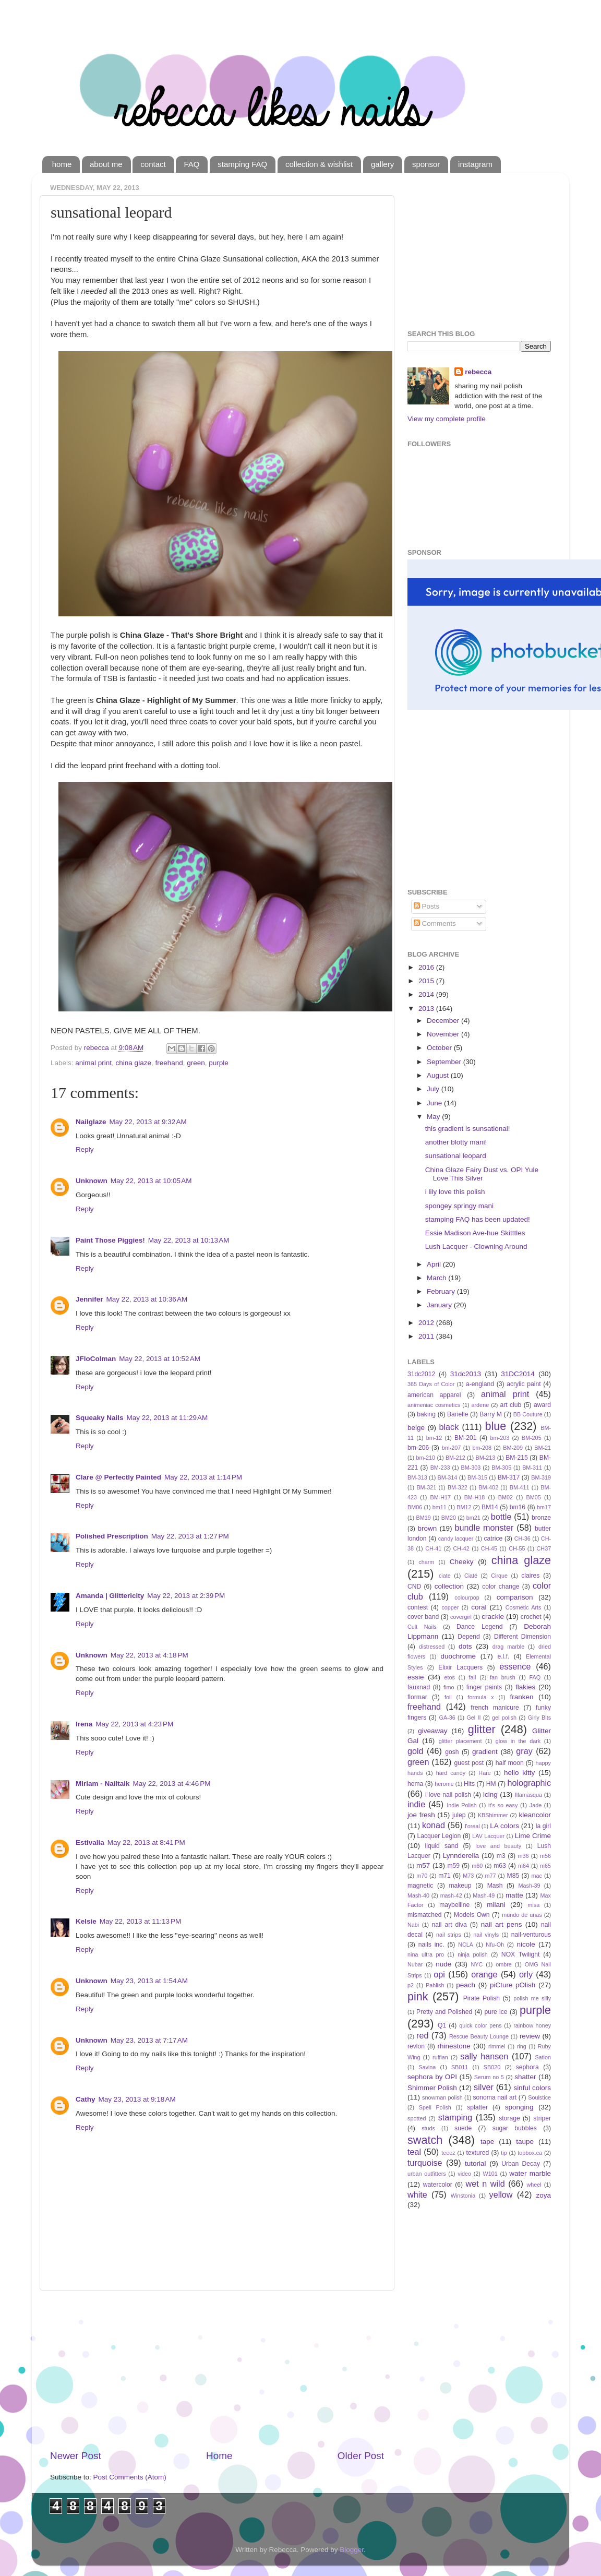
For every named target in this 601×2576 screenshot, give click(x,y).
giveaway (432, 1731)
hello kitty (519, 1772)
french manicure (495, 1707)
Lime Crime (533, 1836)
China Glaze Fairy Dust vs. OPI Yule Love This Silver (481, 1174)
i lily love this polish (455, 1192)
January (440, 1305)
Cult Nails (422, 1627)
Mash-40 (418, 1895)
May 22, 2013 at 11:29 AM (167, 1418)
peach (465, 1985)
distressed (431, 1646)
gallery (382, 164)
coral (478, 1607)
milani (496, 1905)
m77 (490, 1876)
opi (439, 1974)
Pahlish (435, 1985)
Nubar (415, 1964)
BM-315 (477, 1477)
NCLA (465, 1944)
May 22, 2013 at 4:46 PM (172, 1783)
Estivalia (90, 1842)
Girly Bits (539, 1717)
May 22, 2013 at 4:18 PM (149, 1655)
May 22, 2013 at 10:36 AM (147, 1299)
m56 (545, 1856)
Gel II (473, 1717)
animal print (93, 1063)
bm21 (473, 1517)
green (196, 1063)
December (444, 1020)
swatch (424, 2139)
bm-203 (500, 1438)
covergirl (461, 1617)
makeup (460, 1885)
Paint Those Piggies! (110, 1240)
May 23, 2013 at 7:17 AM (149, 2040)
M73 (468, 1876)
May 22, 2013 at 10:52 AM (159, 1359)
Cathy (85, 2099)
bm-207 (451, 1448)
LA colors (504, 1826)
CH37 (544, 1548)
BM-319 (541, 1477)
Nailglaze (91, 1122)
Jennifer (89, 1299)
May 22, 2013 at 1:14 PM (203, 1477)
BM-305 (501, 1467)
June (435, 1103)
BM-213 (486, 1457)
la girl (543, 1826)
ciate (445, 1575)
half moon (510, 1763)
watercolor (437, 2184)
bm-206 (418, 1447)
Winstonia (463, 2195)
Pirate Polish (481, 1998)
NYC (477, 1964)
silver (484, 2087)
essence (515, 1666)
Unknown (91, 1181)
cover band (423, 1616)
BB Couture (528, 1414)
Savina (427, 2067)
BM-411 (520, 1487)
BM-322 (457, 1487)
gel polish (504, 1717)
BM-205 (532, 1438)
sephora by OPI (432, 2077)
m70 (421, 1876)
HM (491, 1783)
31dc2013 (465, 1374)
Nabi (413, 1925)
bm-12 (434, 1438)
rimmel (496, 2046)
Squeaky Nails (100, 1418)
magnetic (420, 1885)
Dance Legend (479, 1626)
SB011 (459, 2067)
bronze (541, 1517)
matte (514, 1895)
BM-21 (542, 1448)
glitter (482, 1729)
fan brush (502, 1677)
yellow (501, 2194)
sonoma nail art (495, 2097)
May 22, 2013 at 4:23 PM (134, 1724)
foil (448, 1697)
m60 (477, 1866)
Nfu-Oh (495, 1944)
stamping (455, 2117)
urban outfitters (426, 2173)
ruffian (440, 2057)
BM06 (414, 1507)
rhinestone (454, 2046)
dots (465, 1646)
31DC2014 (518, 1374)
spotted (416, 2118)
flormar (417, 1697)
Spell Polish (435, 2107)
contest (417, 1607)
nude (443, 1964)
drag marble (508, 1646)
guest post (469, 1763)
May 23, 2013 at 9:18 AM (137, 2099)
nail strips (448, 1934)
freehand (169, 1063)
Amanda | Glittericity (110, 1596)
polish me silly (532, 1998)
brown (427, 1528)
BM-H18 (474, 1497)
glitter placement (460, 1741)
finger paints (484, 1687)
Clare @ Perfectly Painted (118, 1477)
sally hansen (484, 2056)
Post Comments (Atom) (129, 2477)
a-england (480, 1384)
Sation (543, 2057)
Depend (469, 1636)
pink (417, 1996)
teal (414, 2151)
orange (484, 1974)
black (449, 1427)
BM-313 (417, 1477)
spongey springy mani (459, 1206)
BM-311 (532, 1467)
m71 (444, 1875)
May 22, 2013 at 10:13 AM (189, 1240)
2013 (427, 1008)
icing (490, 1794)
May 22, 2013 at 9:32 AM (148, 1122)
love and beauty (498, 1846)
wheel (534, 2184)
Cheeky (462, 1562)
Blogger (352, 2550)
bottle (501, 1516)
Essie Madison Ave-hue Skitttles (475, 1233)
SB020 (492, 2067)
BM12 (463, 1507)
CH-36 (522, 1538)
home (62, 164)
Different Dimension (522, 1636)
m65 (545, 1866)
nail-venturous (531, 1934)
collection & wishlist (319, 164)
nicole (525, 1944)
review (530, 2036)
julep (459, 1815)
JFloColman (96, 1359)
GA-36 (447, 1717)
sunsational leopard (455, 1156)
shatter (525, 2077)
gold (415, 1751)
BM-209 (513, 1448)
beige (416, 1428)
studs (428, 2128)
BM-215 (517, 1457)
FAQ (191, 164)
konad (433, 1825)
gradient (485, 1752)
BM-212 (455, 1457)
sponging (519, 2107)
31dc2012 (421, 1374)
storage (509, 2118)
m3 (501, 1855)
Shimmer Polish (432, 2088)
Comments (435, 923)
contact (152, 164)
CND (414, 1586)
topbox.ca (530, 2153)
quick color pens (480, 2025)
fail (472, 1677)
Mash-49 (484, 1895)
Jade (536, 1805)
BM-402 (488, 1487)
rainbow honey (532, 2025)
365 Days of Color (430, 1384)
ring (521, 2046)
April (435, 1264)
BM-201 (465, 1437)
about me (106, 164)
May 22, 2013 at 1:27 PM (190, 1536)
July (434, 1089)
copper (450, 1607)
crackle (493, 1616)
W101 (490, 2173)
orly (526, 1974)
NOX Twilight (520, 1954)
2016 (427, 967)
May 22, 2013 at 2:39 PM (186, 1596)
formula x (481, 1697)
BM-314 (448, 1477)
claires (530, 1575)
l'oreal (472, 1826)
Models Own (472, 1914)
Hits (469, 1783)
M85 (513, 1875)
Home (219, 2455)
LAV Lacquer (488, 1836)
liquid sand (442, 1846)
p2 (410, 1985)
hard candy (450, 1773)
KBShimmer (493, 1815)
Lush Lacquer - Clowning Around (476, 1246)
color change (500, 1586)
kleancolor (535, 1815)
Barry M (490, 1414)
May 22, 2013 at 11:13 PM (140, 1921)
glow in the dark (518, 1741)
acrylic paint (523, 1384)
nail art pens (501, 1924)
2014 (427, 994)
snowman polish (442, 2097)
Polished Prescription (112, 1536)
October (440, 1048)
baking (426, 1414)
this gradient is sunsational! (467, 1128)
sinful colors (532, 2088)
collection (449, 1586)
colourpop (466, 1597)
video (464, 2173)
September (445, 1062)
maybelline (454, 1905)
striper (542, 2118)
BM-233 (440, 1467)
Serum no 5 (489, 2077)
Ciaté (470, 1575)
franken (521, 1697)
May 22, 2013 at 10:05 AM (151, 1181)
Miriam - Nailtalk (103, 1783)
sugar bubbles (514, 2128)
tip (504, 2153)
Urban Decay (520, 2163)
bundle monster (484, 1527)
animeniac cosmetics (433, 1405)
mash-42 (451, 1895)
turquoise (424, 2162)
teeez (448, 2153)
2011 (427, 1336)
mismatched (424, 1914)
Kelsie (86, 1921)
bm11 (439, 1507)
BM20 (448, 1517)
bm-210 (426, 1457)
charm (426, 1562)
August (439, 1075)
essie (415, 1677)
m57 (423, 1865)
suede (463, 2128)
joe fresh (421, 1815)
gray (524, 1751)
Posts (427, 906)
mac (537, 1876)
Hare (484, 1773)
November (444, 1034)
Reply (85, 1149)
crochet (531, 1616)
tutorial (475, 2163)
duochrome (458, 1656)
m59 (453, 1865)
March (437, 1278)
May (434, 1116)
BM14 (490, 1507)
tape (487, 2141)
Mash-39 (529, 1885)
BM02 (505, 1497)
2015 (427, 981)
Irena (84, 1724)
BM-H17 (440, 1497)
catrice (493, 1538)
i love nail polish (448, 1794)
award (542, 1405)
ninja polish (473, 1954)
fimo (448, 1687)
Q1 (442, 2025)
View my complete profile (446, 419)
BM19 (423, 1517)
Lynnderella (461, 1855)
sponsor (426, 164)
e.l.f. (503, 1656)
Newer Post (75, 2455)
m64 (523, 1866)
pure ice (496, 2012)
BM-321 (426, 1487)
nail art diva (449, 1924)
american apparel (434, 1395)
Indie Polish (461, 1805)
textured (477, 2152)
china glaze (133, 1063)
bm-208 (482, 1448)
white (417, 2194)
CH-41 (433, 1548)
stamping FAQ (242, 164)
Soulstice (539, 2097)
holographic (529, 1782)
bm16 (517, 1507)
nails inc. (431, 1944)
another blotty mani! (456, 1142)
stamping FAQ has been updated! (477, 1219)
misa (533, 1905)
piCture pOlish (512, 1985)
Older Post (361, 2455)
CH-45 (489, 1548)
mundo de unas (522, 1915)
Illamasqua (528, 1795)
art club (510, 1405)
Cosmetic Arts (524, 1607)
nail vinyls (486, 1934)
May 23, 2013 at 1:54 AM (149, 1981)
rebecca (478, 372)
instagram (475, 164)
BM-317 (509, 1477)
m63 (500, 1865)
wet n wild (485, 2183)
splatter (477, 2107)
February (442, 1291)
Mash (495, 1885)
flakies (525, 1687)
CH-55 (517, 1548)
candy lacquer (456, 1538)
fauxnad (418, 1687)
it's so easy (503, 1805)
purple (219, 1063)
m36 (523, 1856)
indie (416, 1804)
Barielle (457, 1414)
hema (415, 1783)
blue (496, 1426)
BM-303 (471, 1467)
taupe (525, 2141)
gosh (452, 1752)
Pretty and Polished (444, 2012)
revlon (416, 2046)
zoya (543, 2195)
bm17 (544, 1507)
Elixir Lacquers (460, 1667)
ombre (504, 1964)
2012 (427, 1323)
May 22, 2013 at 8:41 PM (146, 1842)
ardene (480, 1405)
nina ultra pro (425, 1954)
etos (449, 1677)
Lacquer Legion (439, 1836)
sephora (527, 2067)
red (422, 2035)
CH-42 (461, 1548)
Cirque (499, 1575)
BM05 (533, 1497)
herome (444, 1784)
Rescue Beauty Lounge (479, 2036)
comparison (515, 1597)
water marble (530, 2173)
